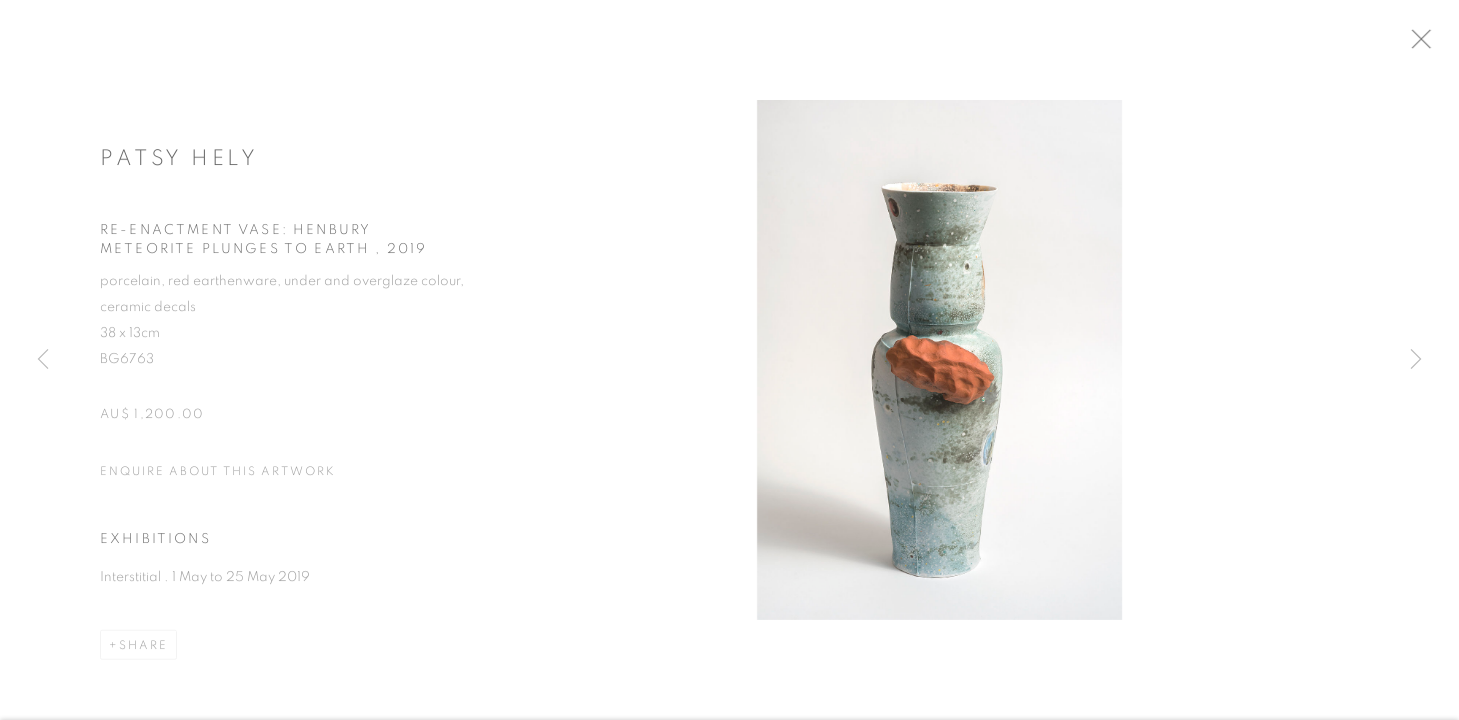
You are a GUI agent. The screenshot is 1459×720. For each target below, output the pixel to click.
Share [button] (143, 652)
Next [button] (1416, 360)
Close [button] (1438, 45)
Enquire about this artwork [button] (218, 478)
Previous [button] (43, 360)
